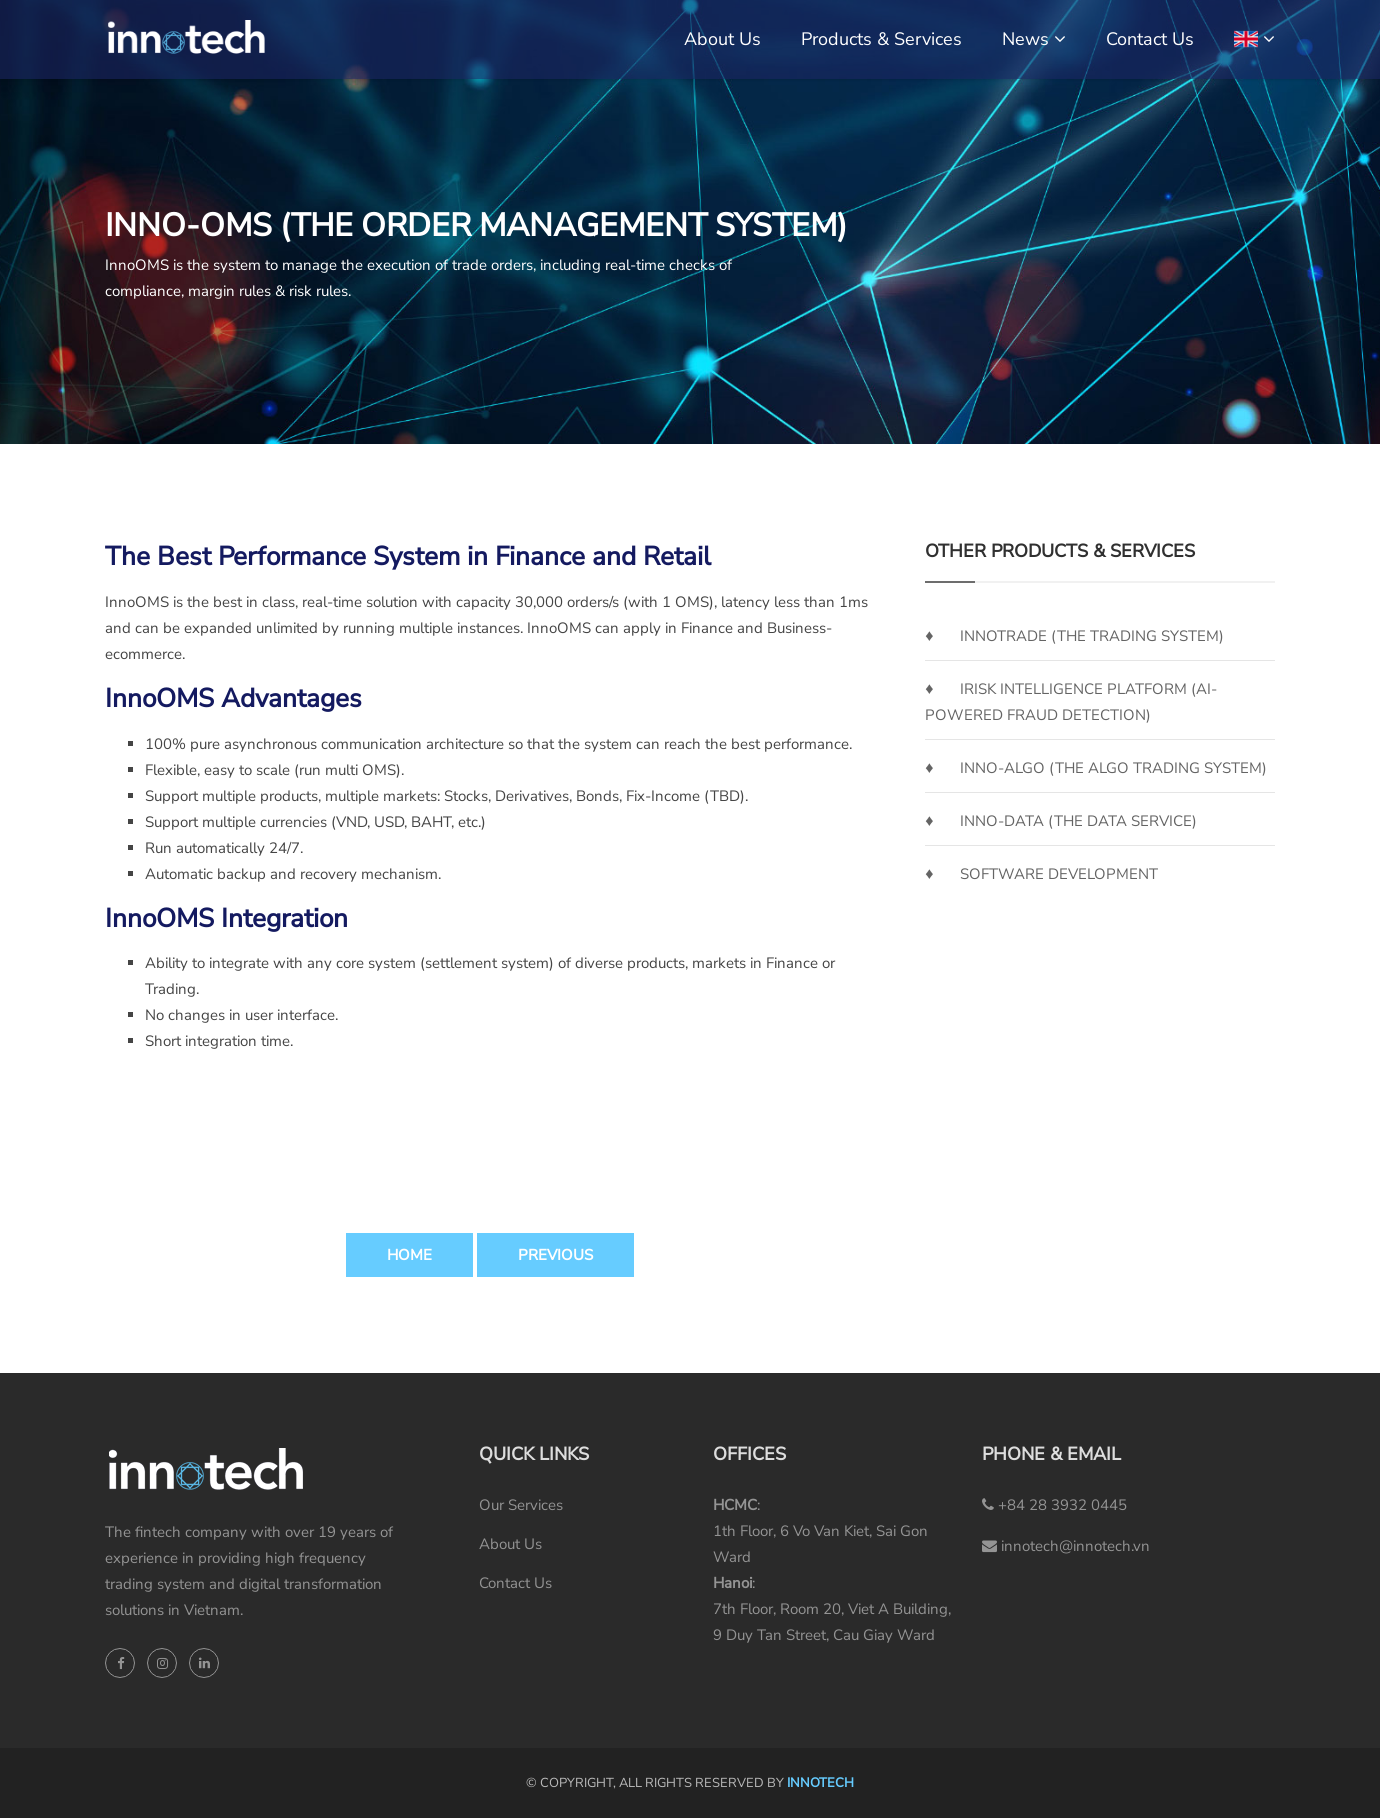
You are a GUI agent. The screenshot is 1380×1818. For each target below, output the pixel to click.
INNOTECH (820, 1783)
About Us (722, 39)
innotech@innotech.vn (1066, 1546)
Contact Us (1150, 39)
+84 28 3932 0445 (1054, 1505)
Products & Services (881, 39)
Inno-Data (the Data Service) (1078, 821)
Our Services (521, 1505)
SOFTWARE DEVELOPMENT (1059, 874)
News (1025, 39)
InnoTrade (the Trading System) (1092, 636)
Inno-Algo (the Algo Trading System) (1113, 768)
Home (409, 1255)
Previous (555, 1255)
